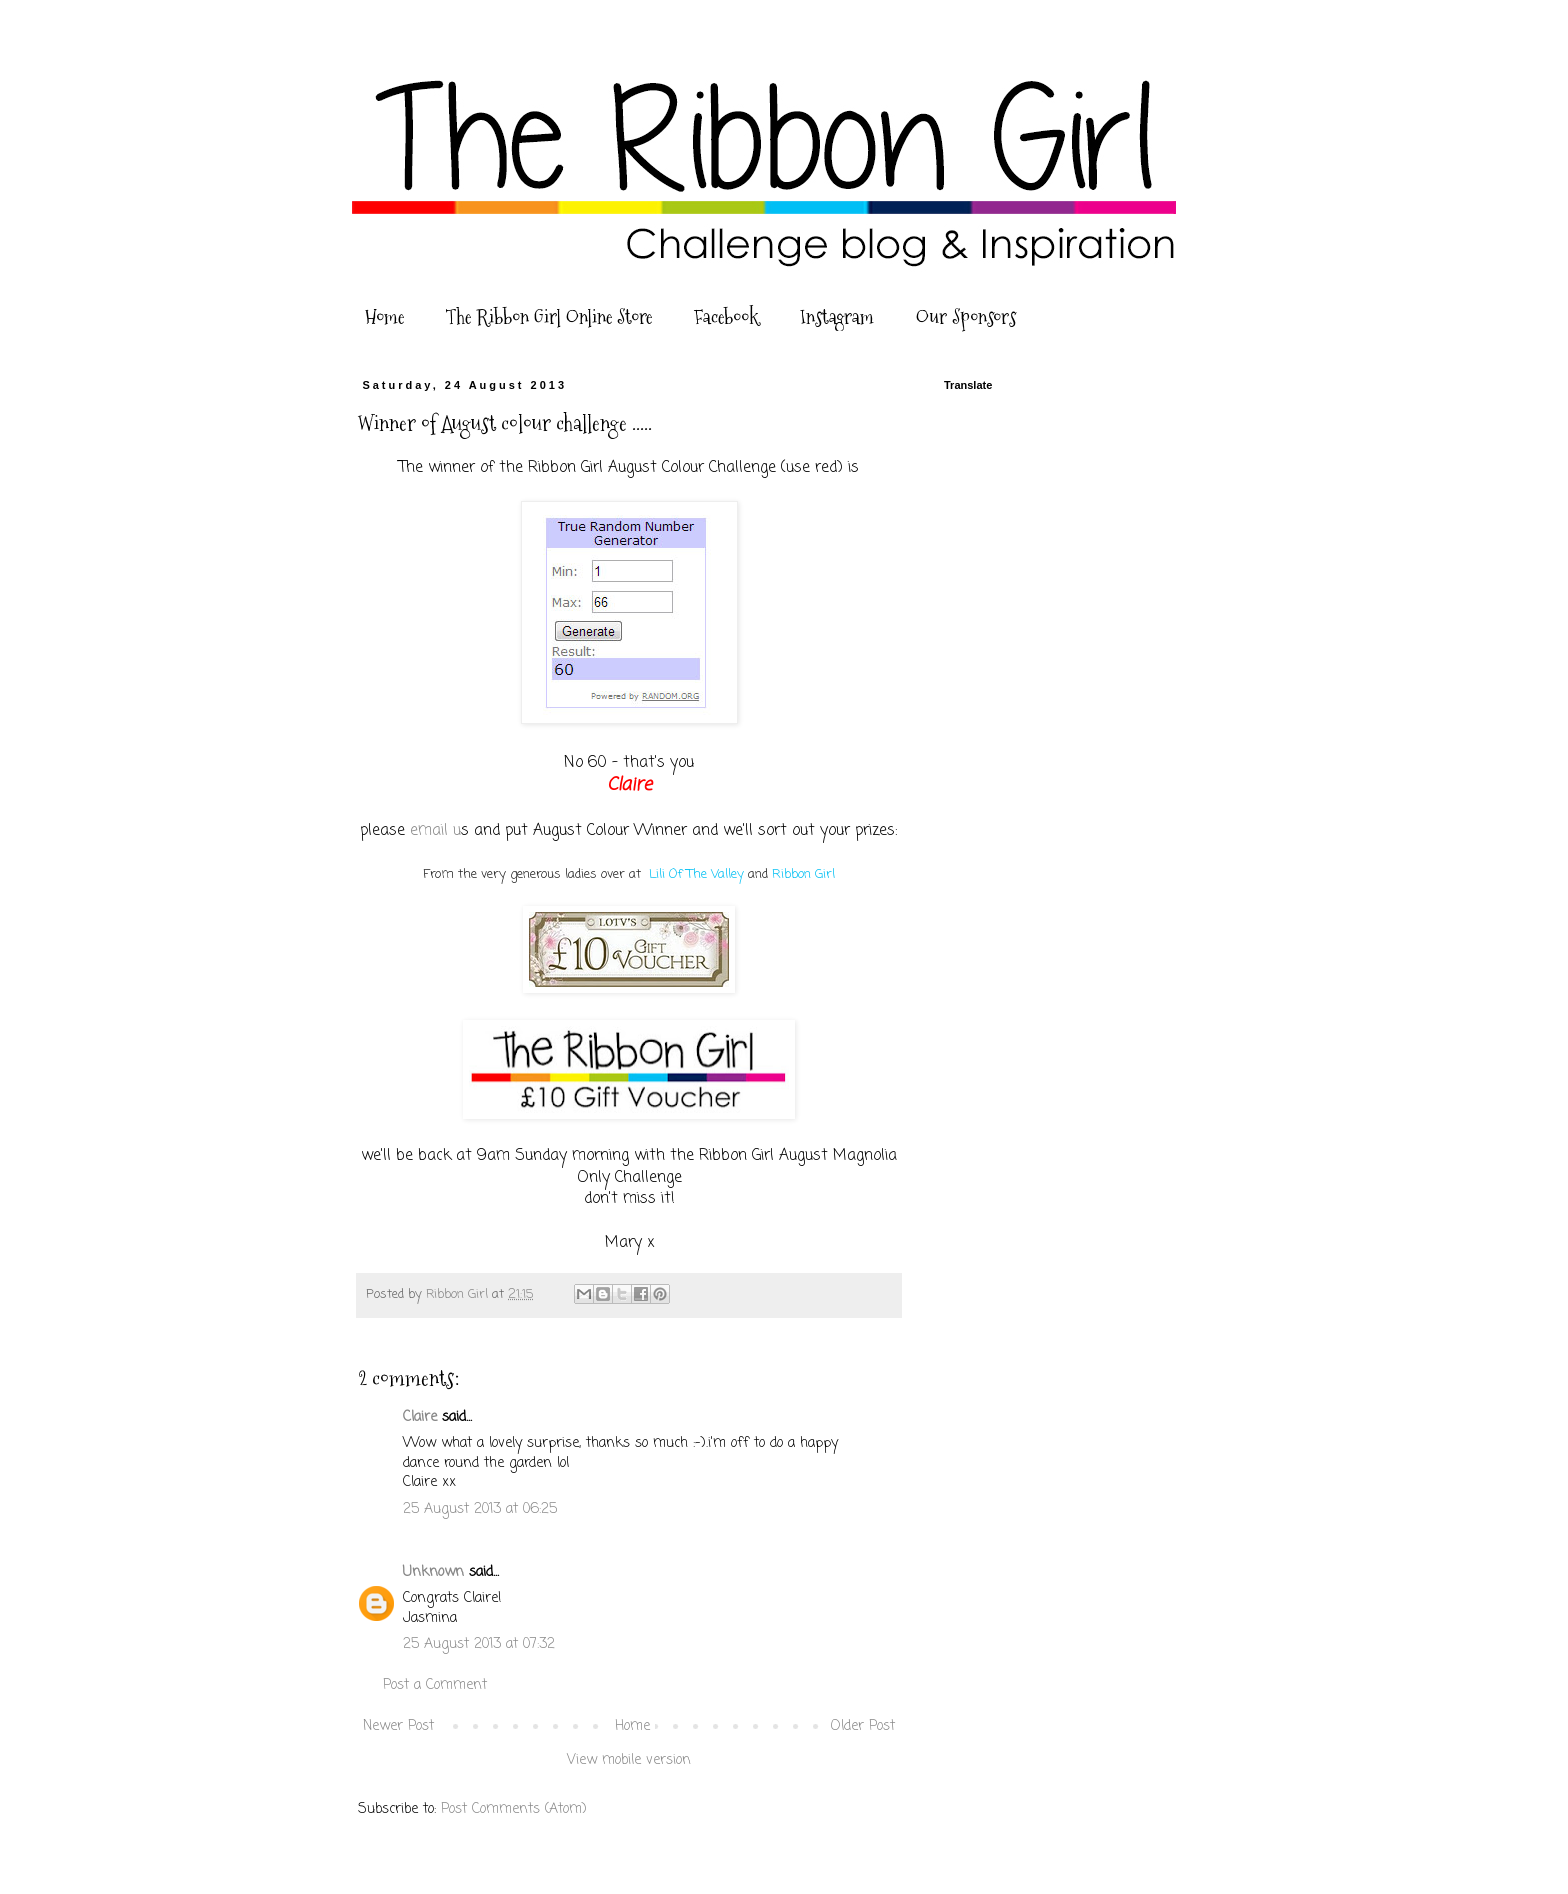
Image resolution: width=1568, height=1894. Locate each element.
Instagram (837, 317)
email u (435, 830)
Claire (420, 1417)
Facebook (726, 317)
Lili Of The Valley (696, 874)
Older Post (863, 1726)
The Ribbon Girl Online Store (549, 317)
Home (384, 317)
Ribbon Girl (803, 874)
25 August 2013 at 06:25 (480, 1509)
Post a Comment (435, 1685)
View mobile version (629, 1760)
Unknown (433, 1572)
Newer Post (398, 1726)
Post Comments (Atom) (514, 1809)
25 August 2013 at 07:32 (479, 1644)
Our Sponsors (966, 317)
